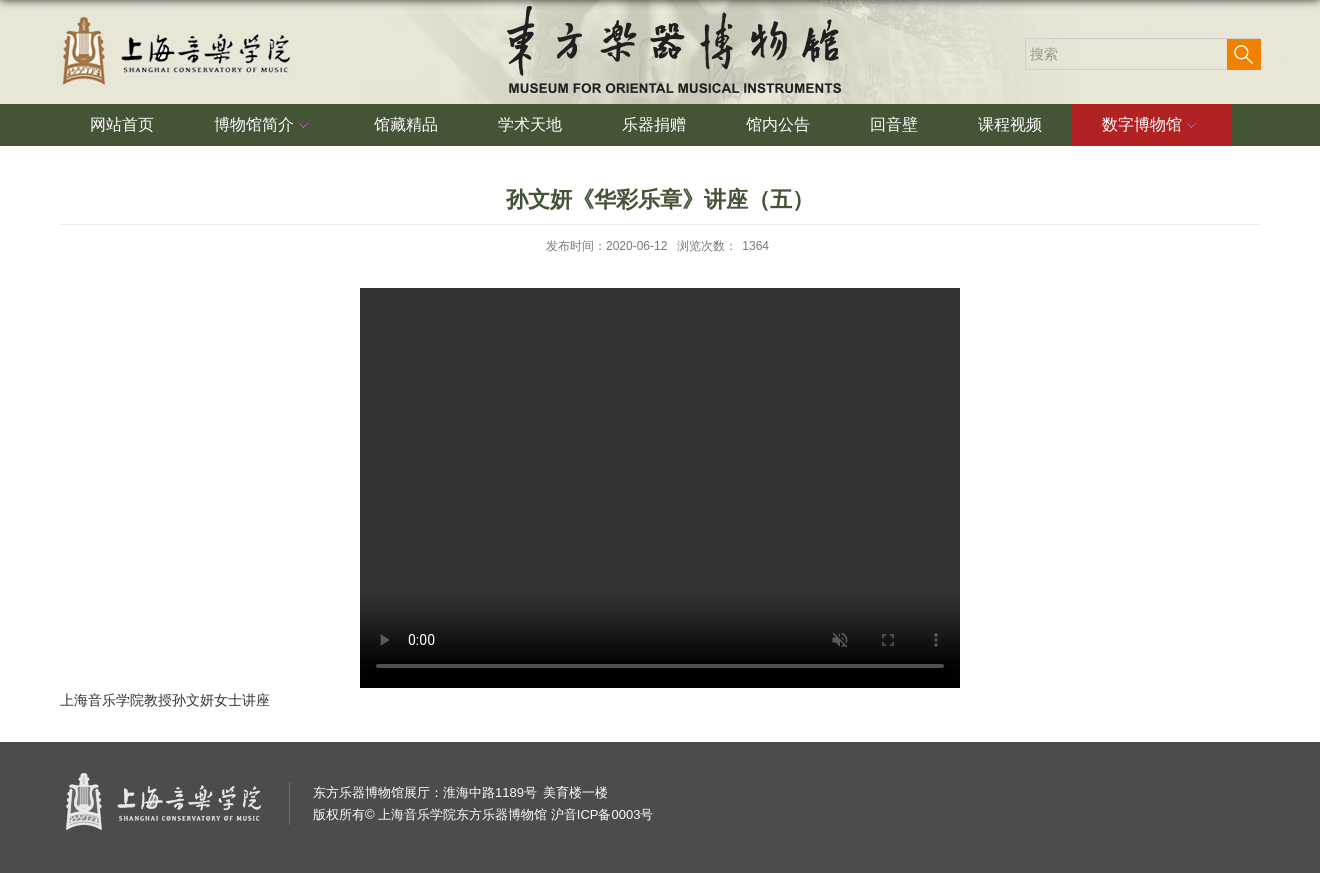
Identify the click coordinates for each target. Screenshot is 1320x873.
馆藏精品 (406, 124)
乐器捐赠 (654, 124)
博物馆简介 (264, 126)
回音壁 (894, 124)
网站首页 (122, 124)
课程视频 (1010, 124)
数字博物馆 (1152, 126)
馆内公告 (778, 124)
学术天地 (530, 124)
